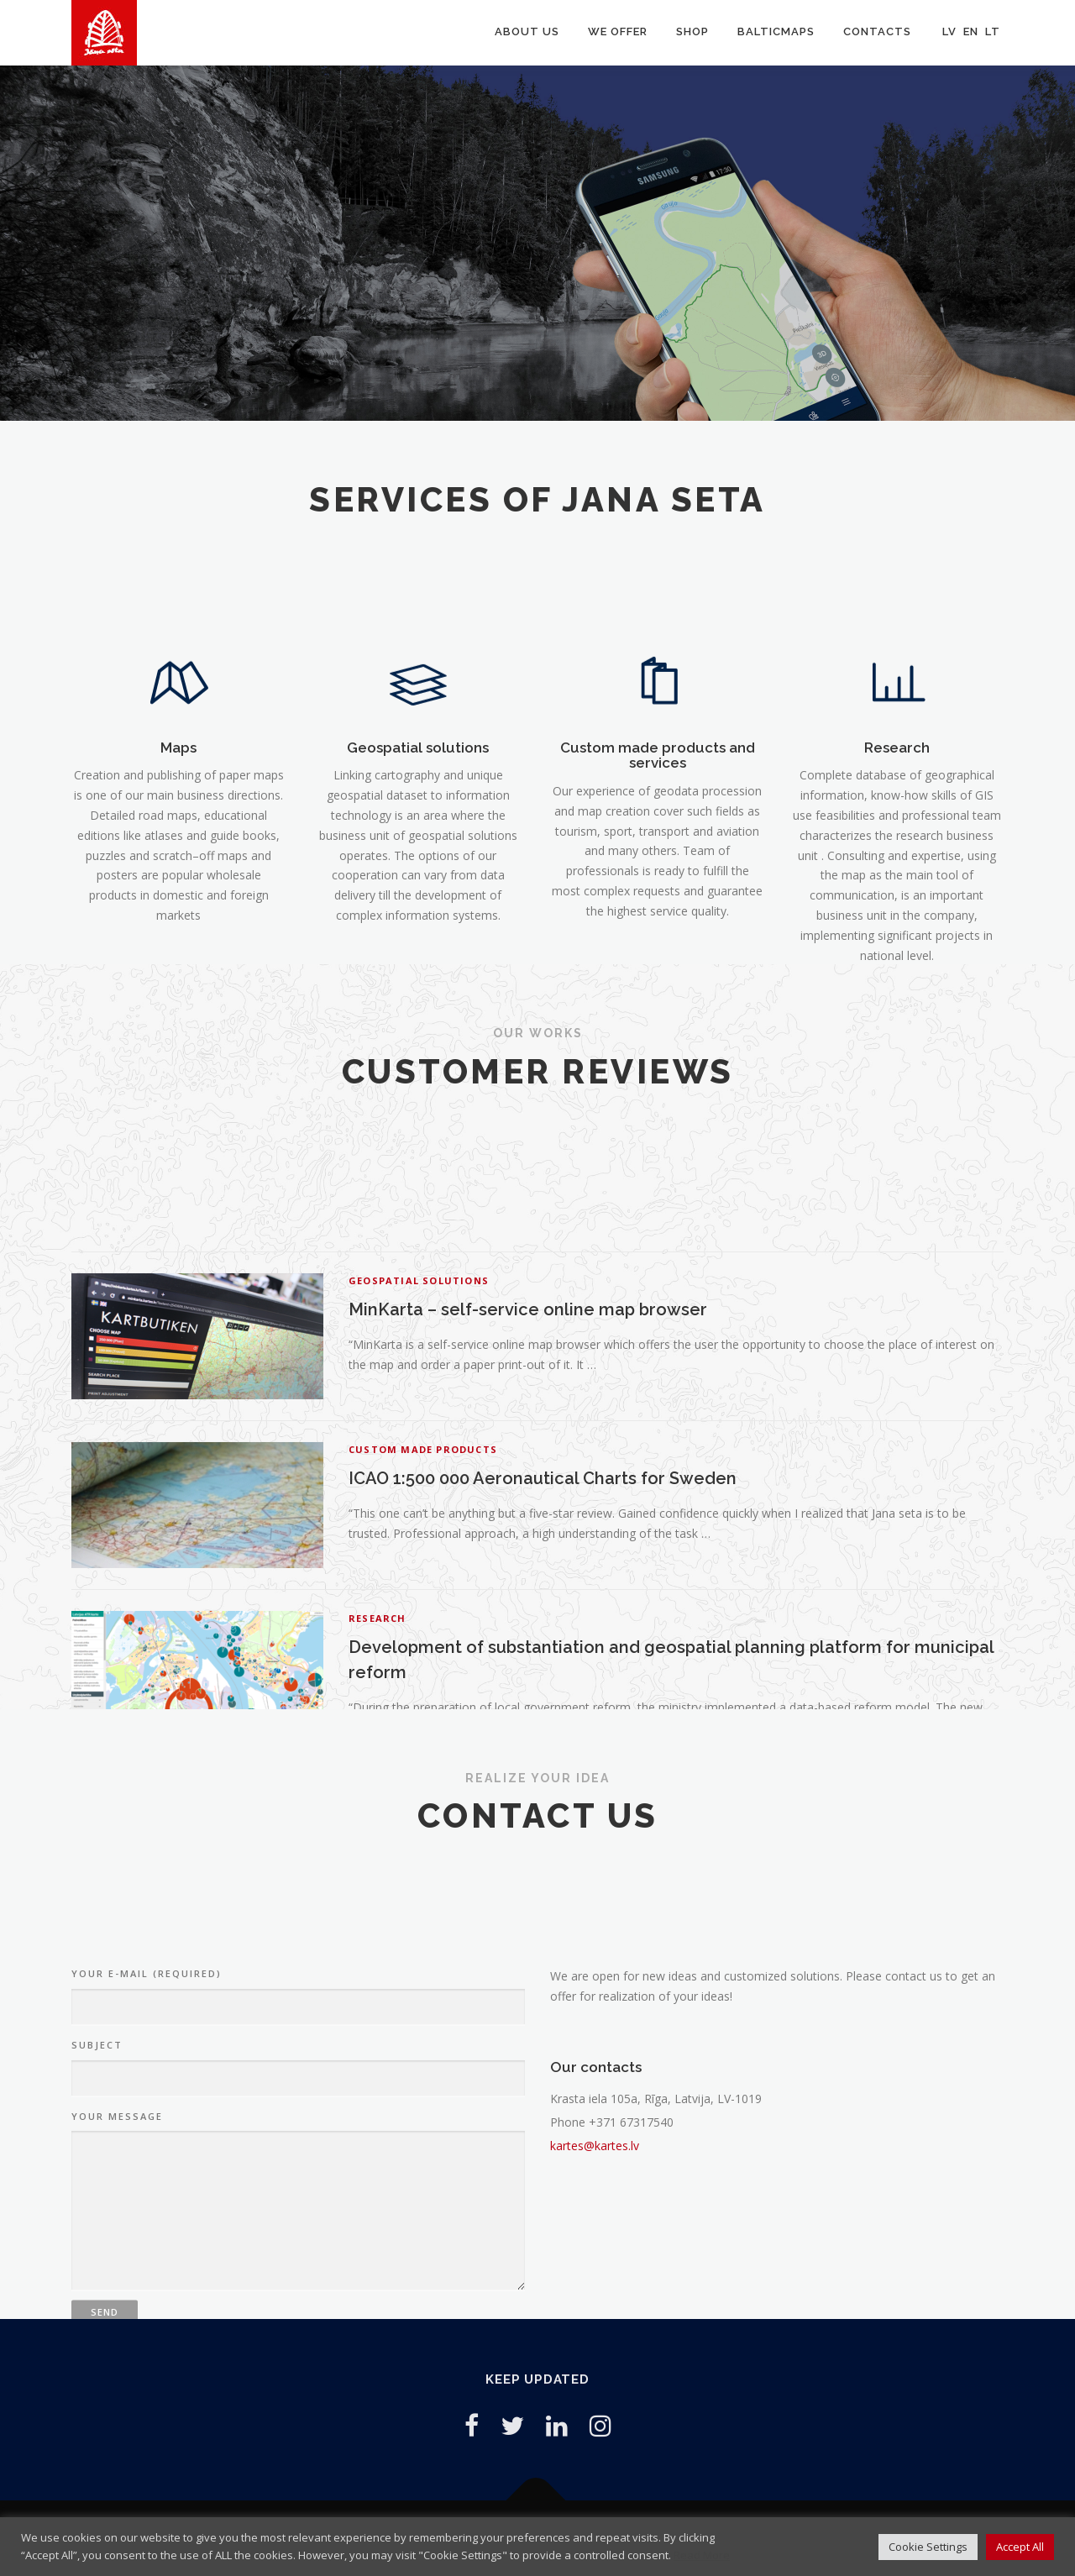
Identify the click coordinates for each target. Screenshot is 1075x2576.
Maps (178, 936)
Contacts (877, 31)
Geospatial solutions (418, 936)
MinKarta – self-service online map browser (528, 1597)
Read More (702, 2555)
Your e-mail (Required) (146, 2185)
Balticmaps (776, 31)
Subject (97, 2256)
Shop (692, 31)
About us (527, 31)
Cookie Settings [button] (928, 2546)
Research (897, 936)
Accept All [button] (1020, 2546)
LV (949, 31)
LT (992, 31)
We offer (618, 31)
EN (970, 31)
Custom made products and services (657, 944)
